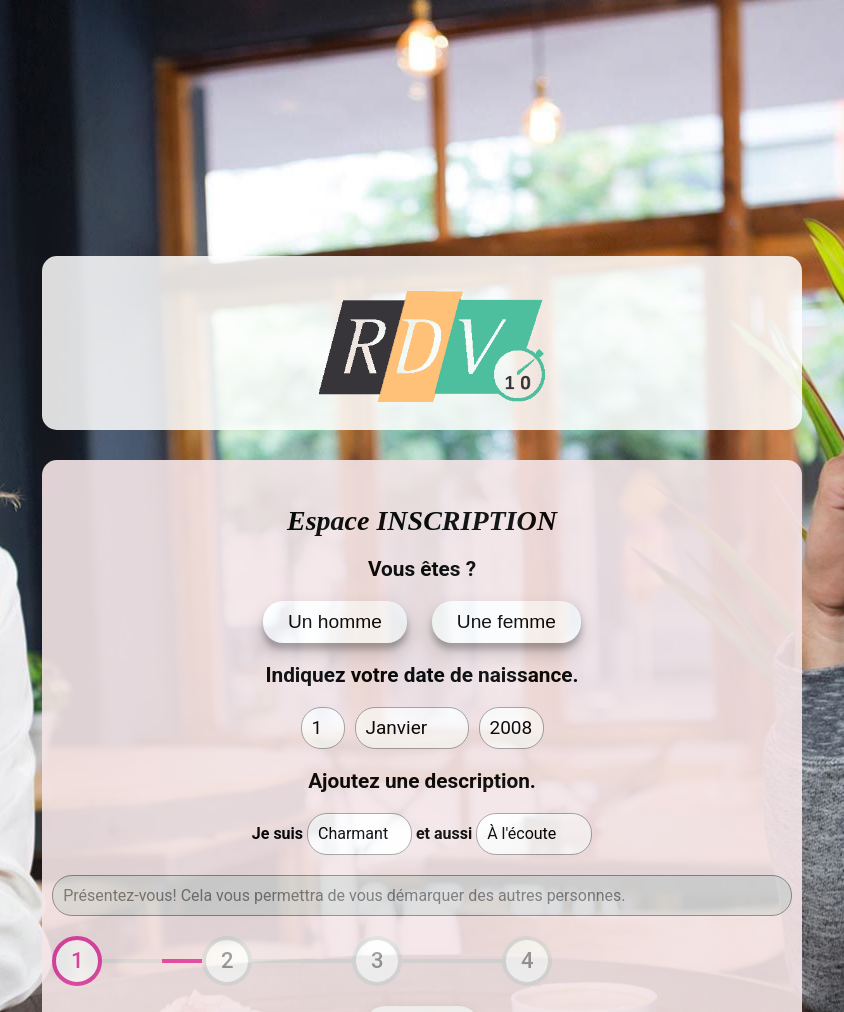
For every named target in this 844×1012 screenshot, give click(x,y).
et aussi (444, 833)
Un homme (335, 621)
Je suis (277, 833)
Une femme (506, 621)
